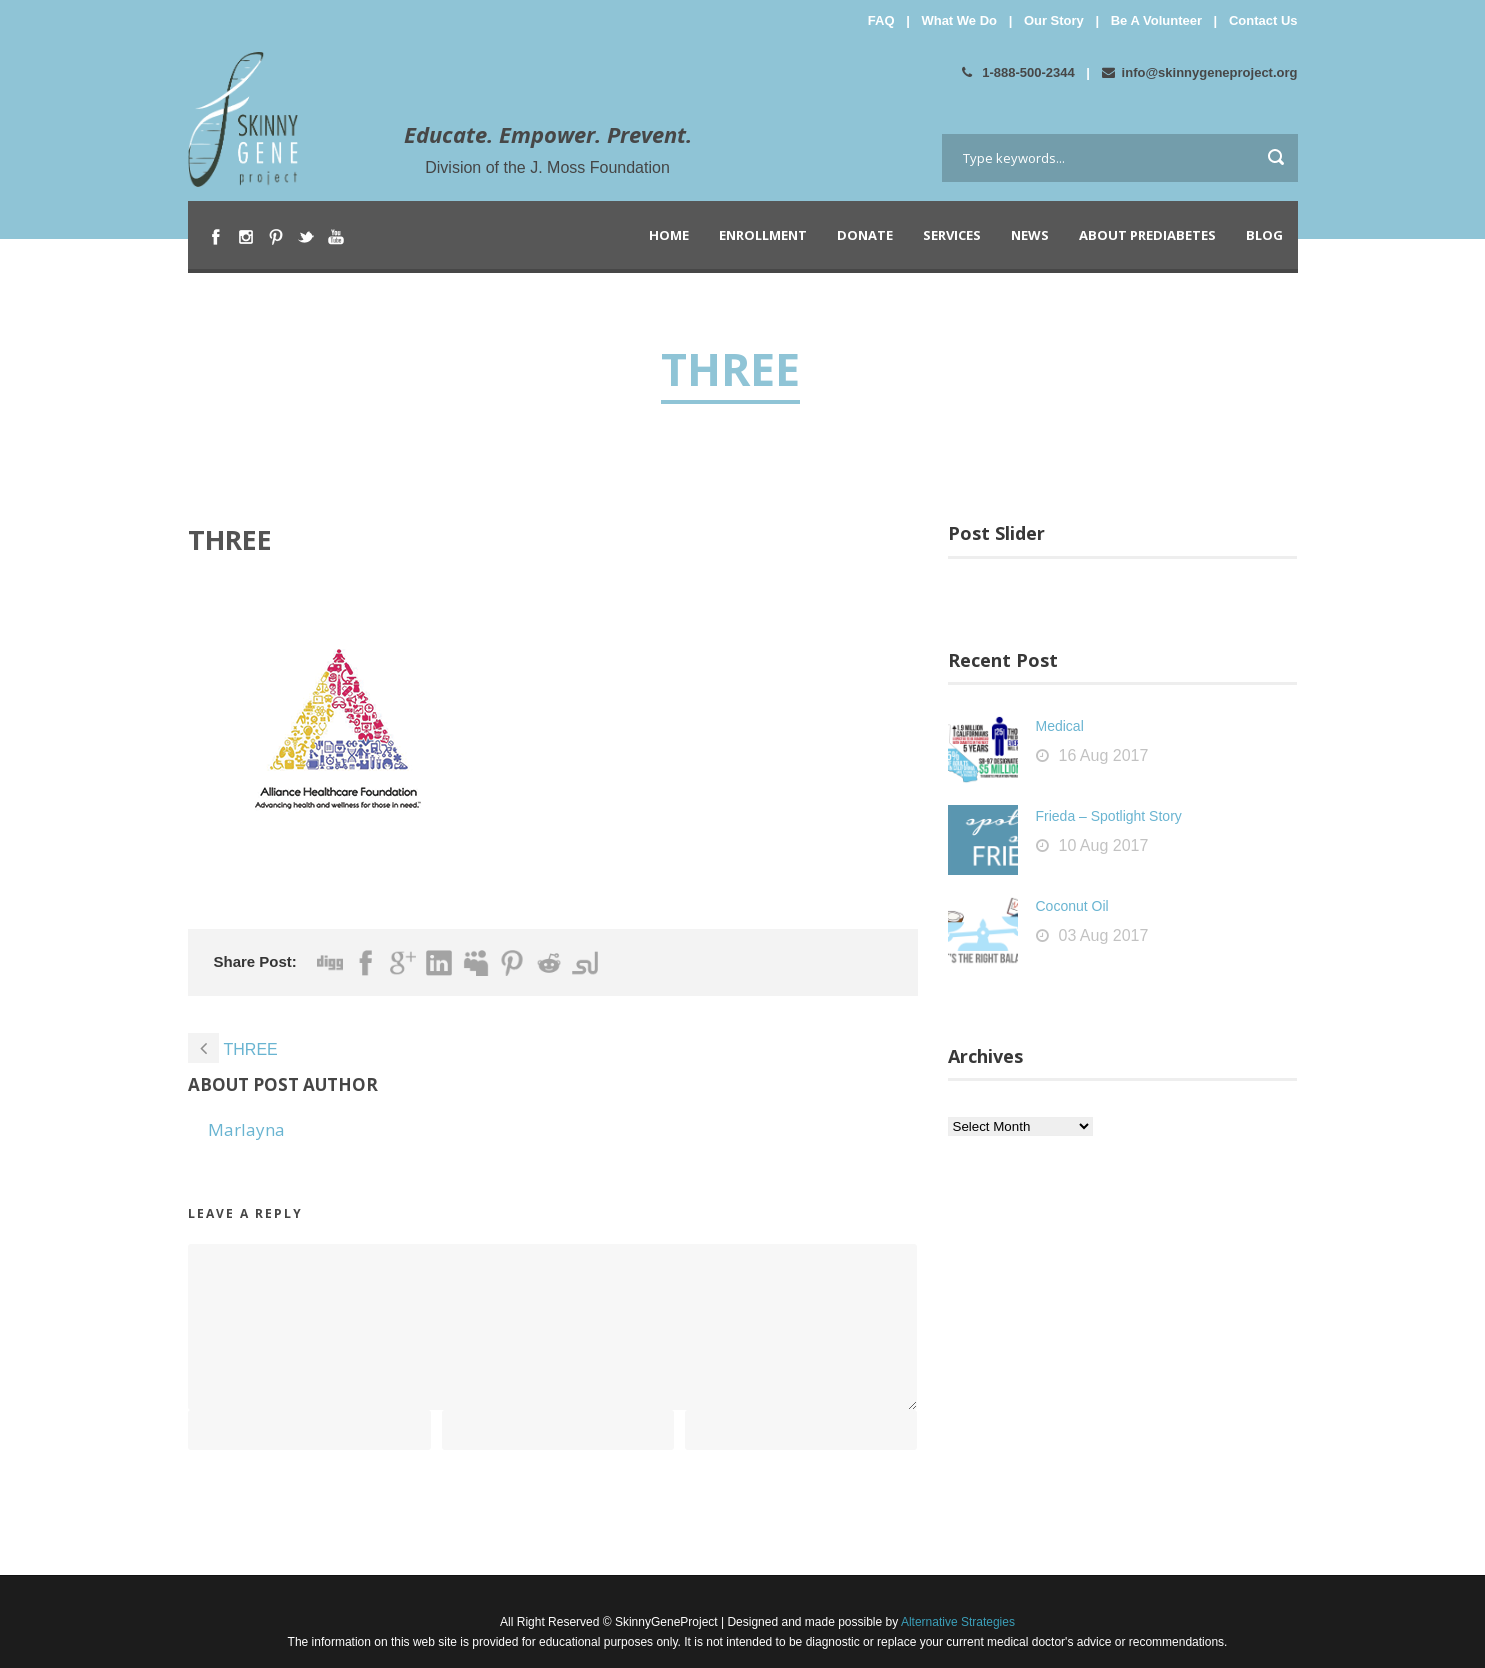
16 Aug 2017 (1104, 755)
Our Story (1054, 20)
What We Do (959, 20)
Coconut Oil (1072, 906)
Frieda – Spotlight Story (1109, 816)
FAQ (881, 20)
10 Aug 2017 (1104, 845)
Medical (1060, 726)
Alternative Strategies (956, 1622)
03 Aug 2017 (1104, 935)
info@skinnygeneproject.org (1200, 72)
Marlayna (246, 1129)
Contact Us (1263, 20)
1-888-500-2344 (1018, 72)
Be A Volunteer (1156, 20)
